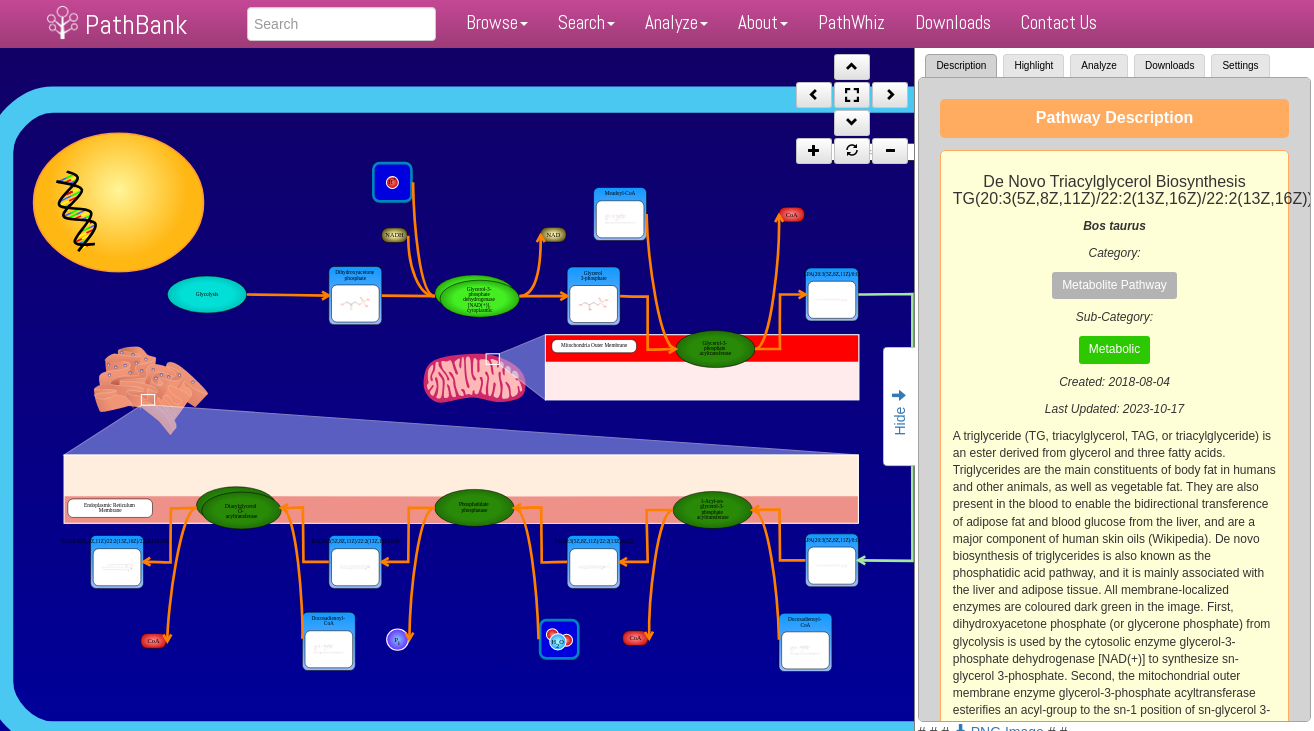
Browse (497, 22)
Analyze (676, 22)
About (763, 22)
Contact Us (1059, 22)
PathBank (136, 24)
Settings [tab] (1240, 65)
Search (586, 22)
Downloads (953, 22)
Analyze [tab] (1099, 65)
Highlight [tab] (1033, 65)
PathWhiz (851, 22)
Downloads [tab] (1169, 65)
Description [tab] (961, 65)
